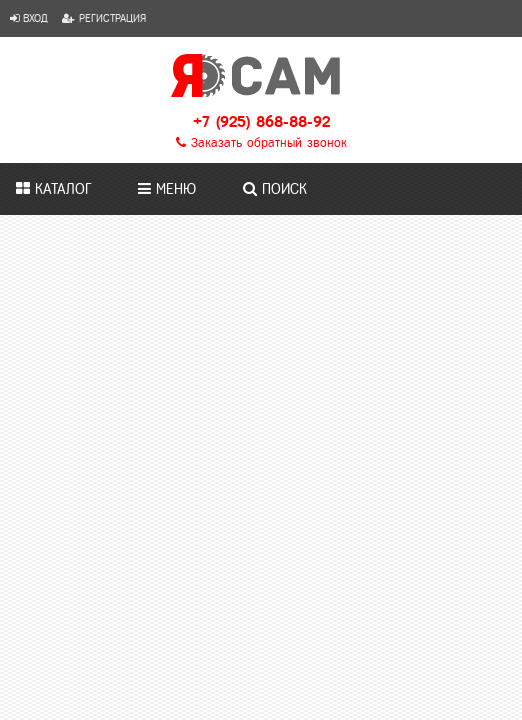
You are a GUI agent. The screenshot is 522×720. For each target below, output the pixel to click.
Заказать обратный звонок (261, 143)
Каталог (53, 189)
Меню (167, 189)
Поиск (275, 189)
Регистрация (104, 18)
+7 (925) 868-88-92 (261, 121)
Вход (29, 18)
